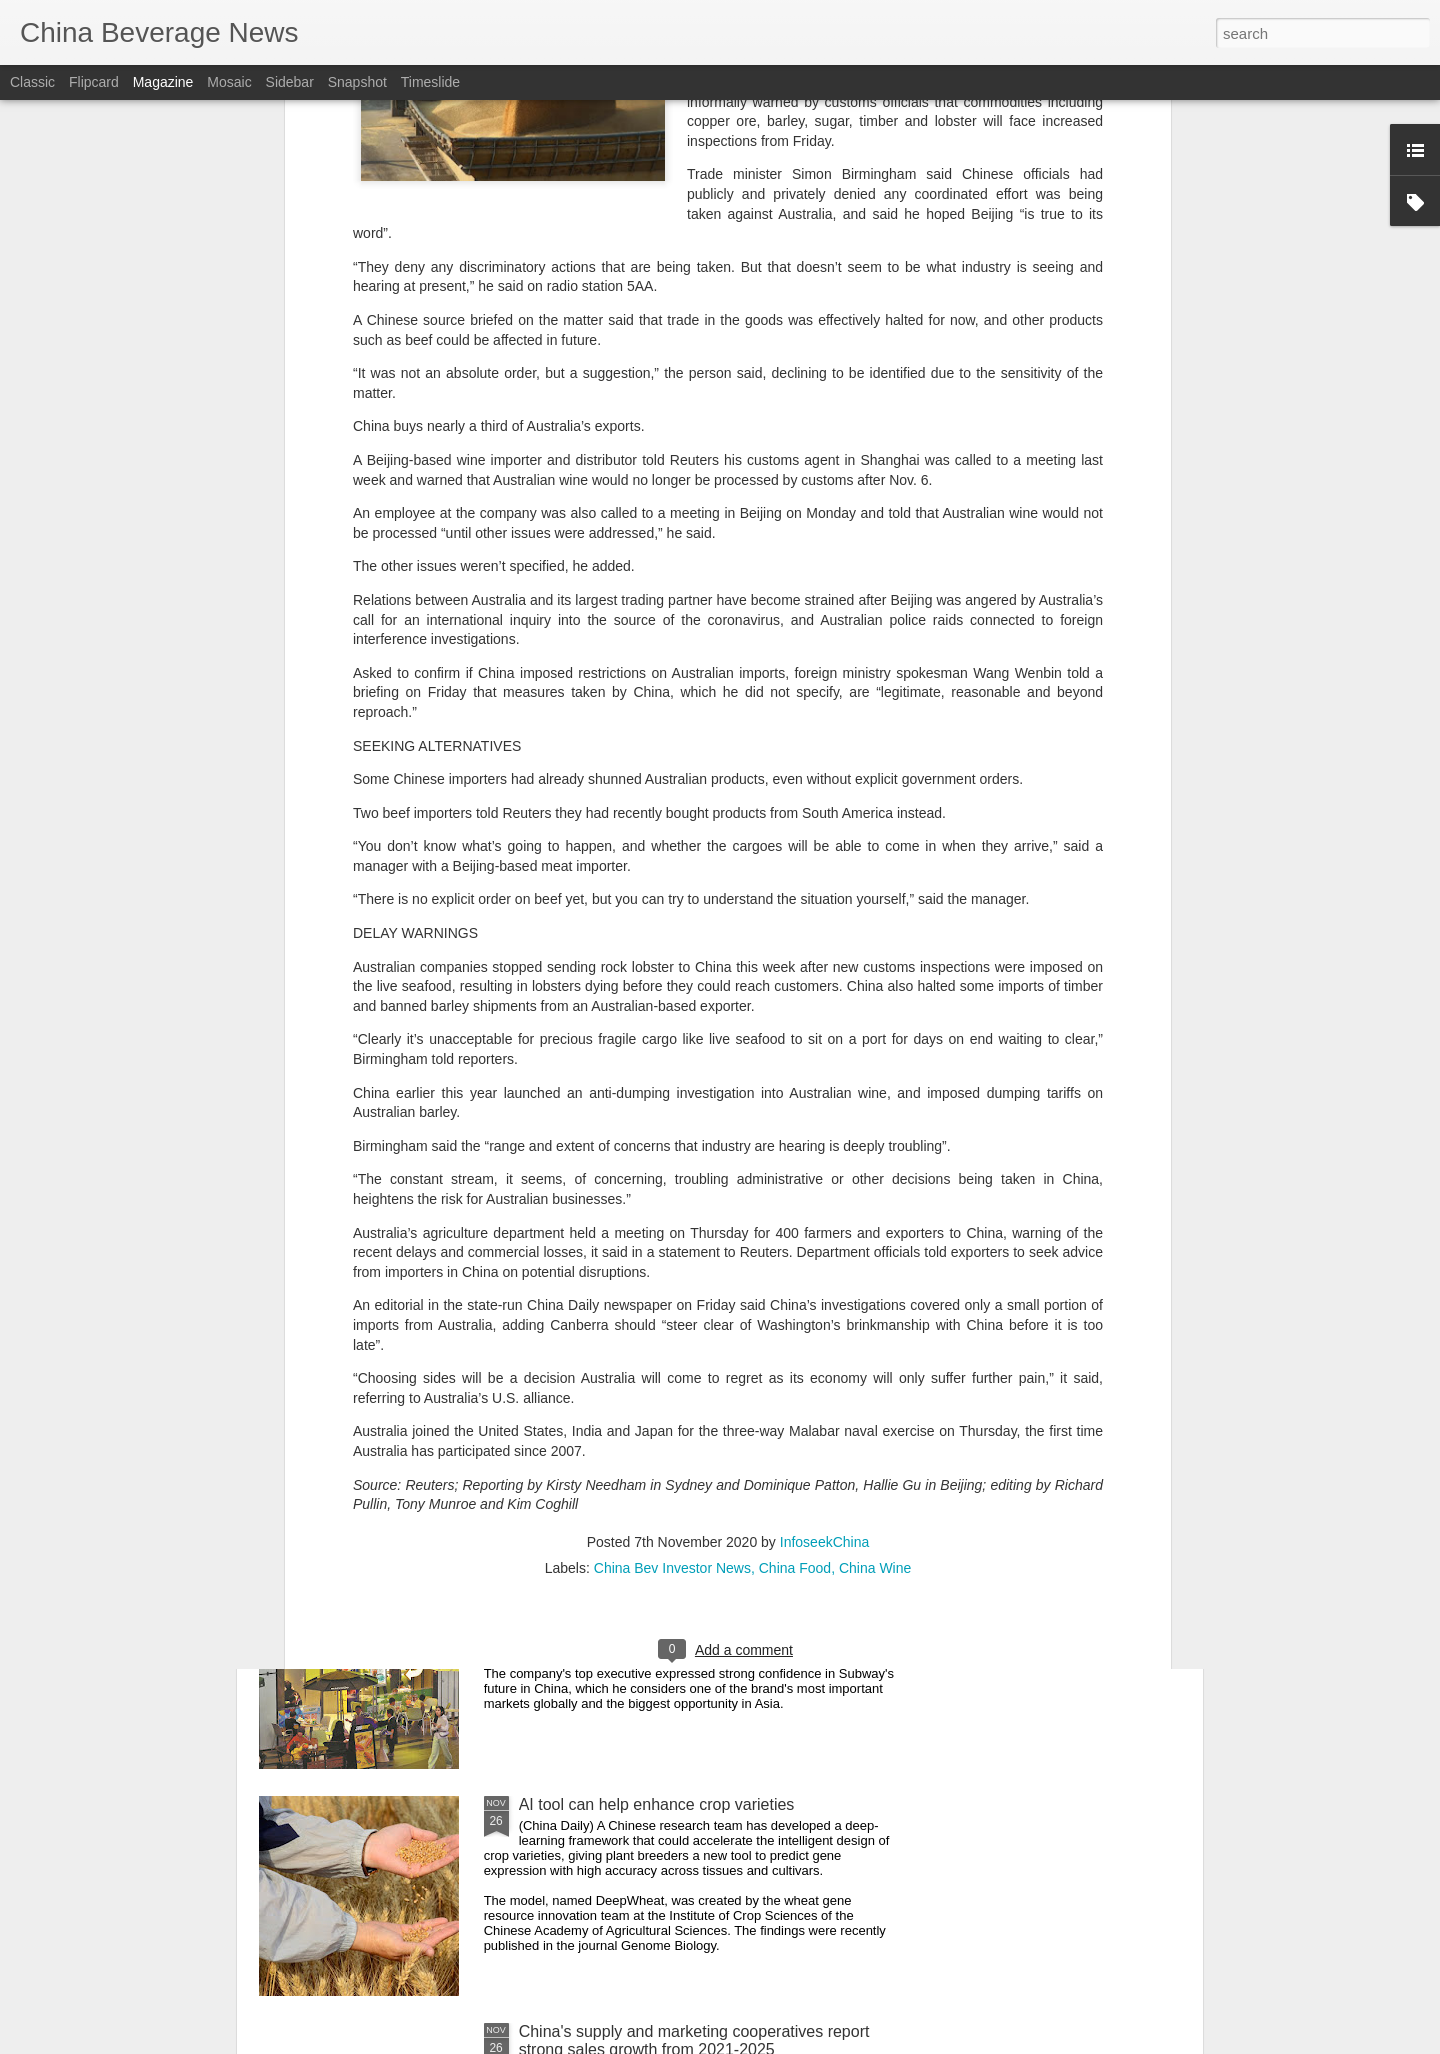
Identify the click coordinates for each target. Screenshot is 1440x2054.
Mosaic (229, 82)
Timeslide (430, 82)
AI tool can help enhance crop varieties (657, 1804)
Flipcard (94, 82)
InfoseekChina (825, 1255)
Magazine (163, 82)
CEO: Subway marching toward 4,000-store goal (690, 1577)
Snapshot (357, 82)
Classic (32, 82)
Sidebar (290, 82)
